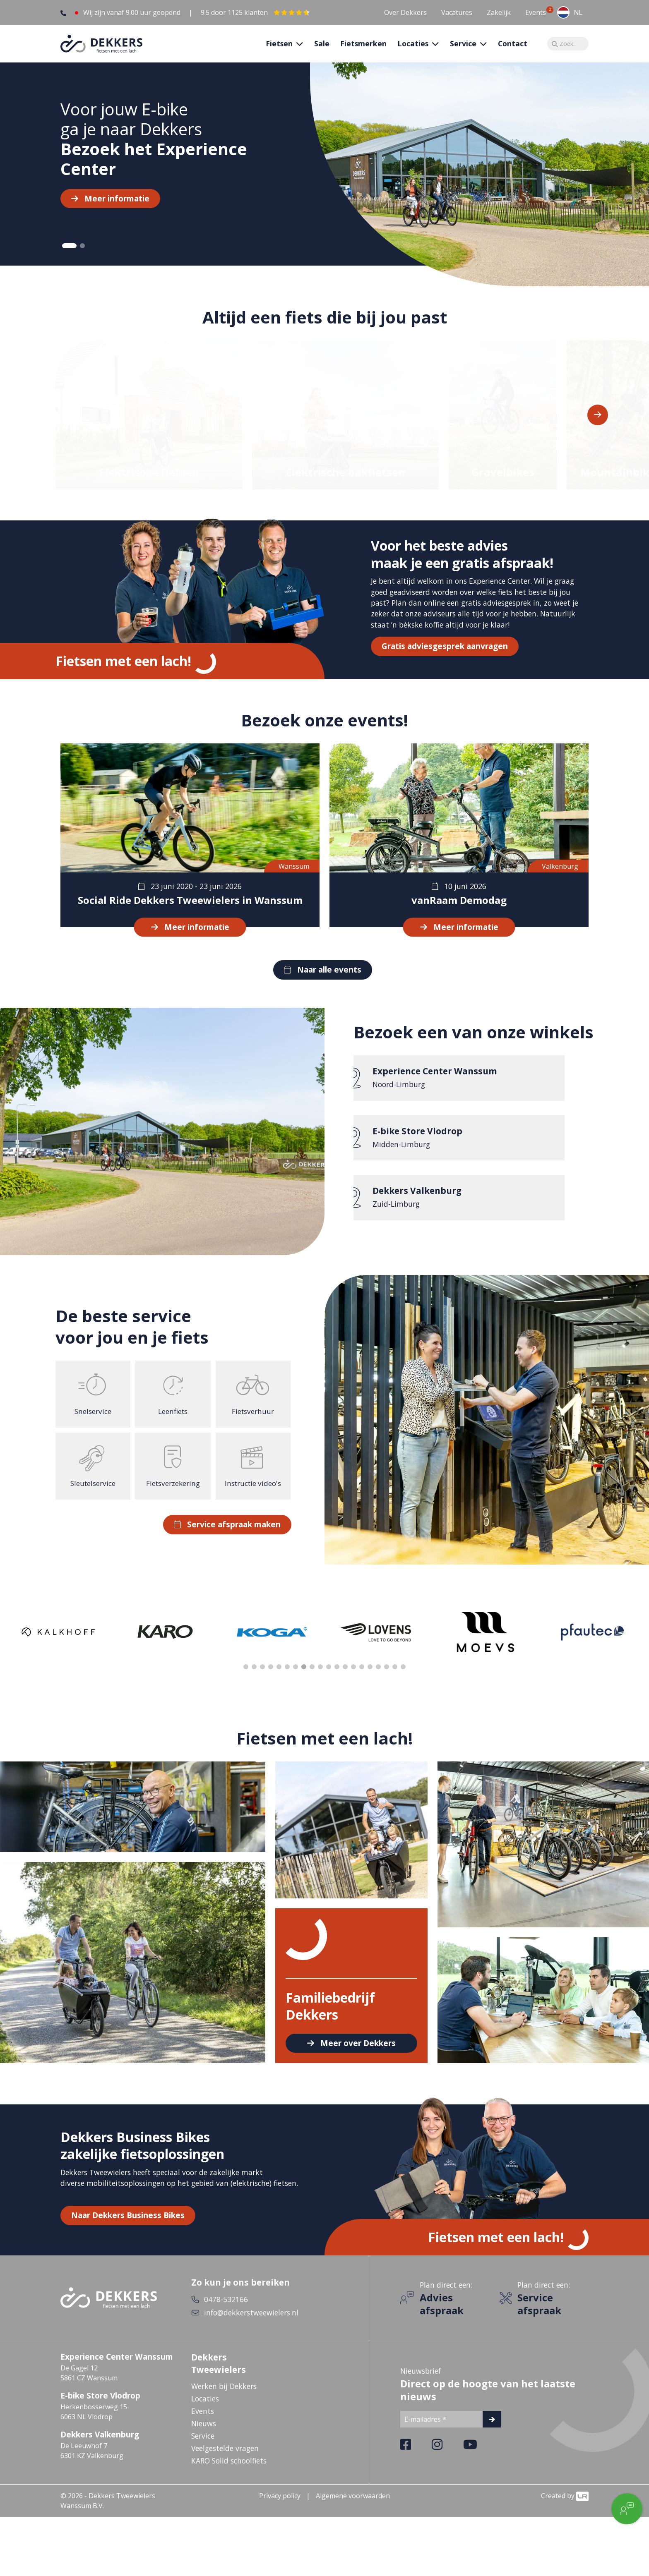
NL (569, 12)
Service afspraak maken (234, 1537)
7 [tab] (295, 1679)
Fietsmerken (363, 50)
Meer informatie (116, 211)
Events (535, 12)
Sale (321, 50)
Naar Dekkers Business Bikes (128, 2227)
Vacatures (456, 12)
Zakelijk (499, 12)
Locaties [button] (413, 50)
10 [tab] (320, 1679)
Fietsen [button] (280, 50)
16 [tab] (370, 1679)
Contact (512, 50)
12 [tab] (336, 1679)
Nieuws (203, 2436)
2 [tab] (82, 258)
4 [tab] (270, 1679)
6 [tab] (287, 1679)
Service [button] (464, 50)
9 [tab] (312, 1679)
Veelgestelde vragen (225, 2461)
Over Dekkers (405, 12)
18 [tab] (386, 1679)
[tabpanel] (324, 177)
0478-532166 (226, 2312)
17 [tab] (378, 1679)
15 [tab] (361, 1679)
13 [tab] (345, 1679)
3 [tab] (262, 1679)
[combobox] (570, 12)
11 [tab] (328, 1679)
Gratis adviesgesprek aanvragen (445, 659)
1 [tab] (69, 258)
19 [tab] (394, 1679)
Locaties (205, 2411)
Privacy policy (279, 2508)
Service (202, 2449)
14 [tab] (353, 1679)
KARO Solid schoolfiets (229, 2473)
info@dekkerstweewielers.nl (251, 2325)
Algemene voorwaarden (353, 2508)
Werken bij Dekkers (224, 2399)
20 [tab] (403, 1679)
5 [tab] (278, 1679)
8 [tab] (303, 1679)
